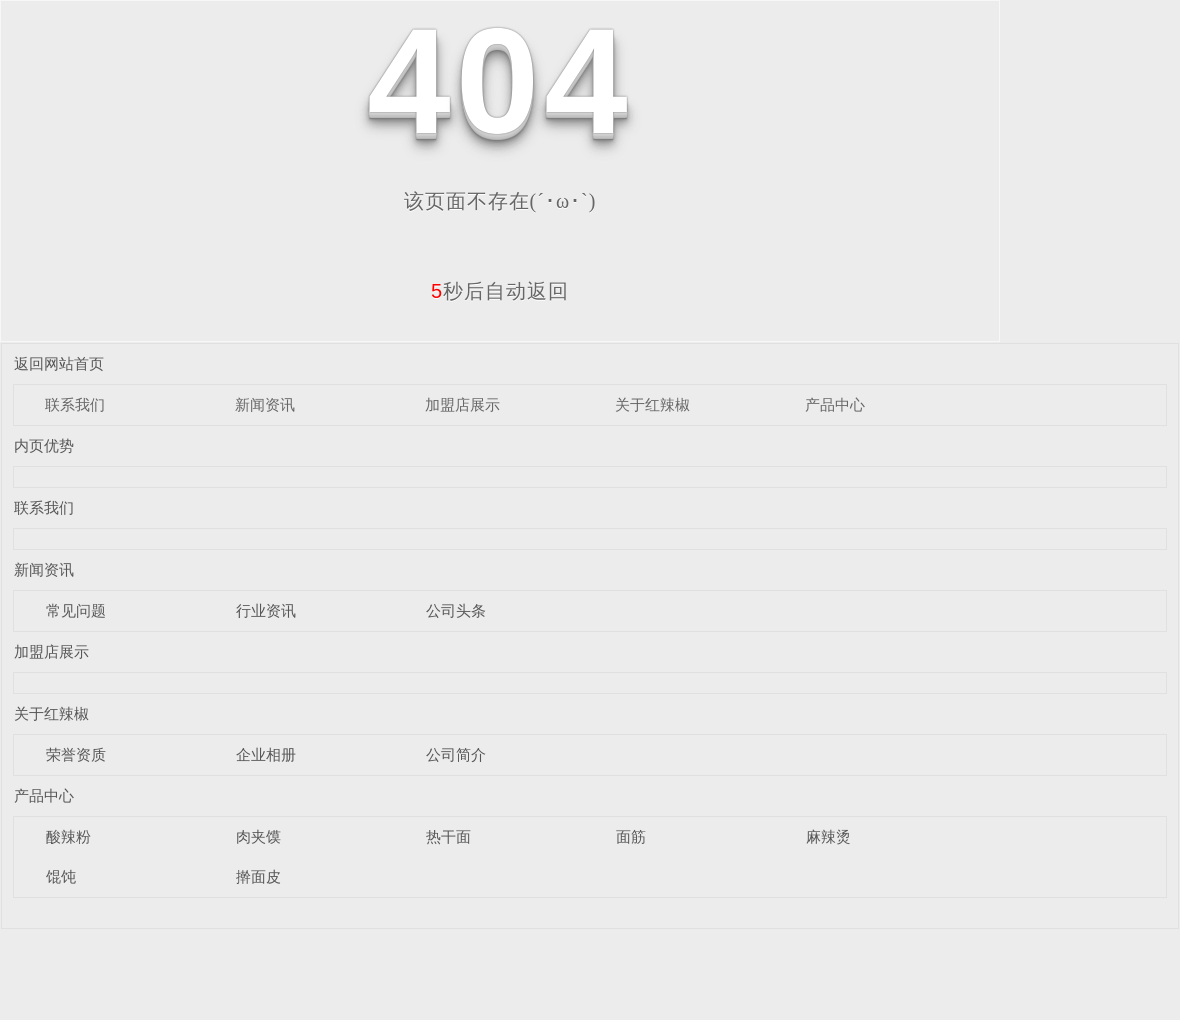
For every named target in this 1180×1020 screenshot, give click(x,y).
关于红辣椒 (652, 404)
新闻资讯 (265, 404)
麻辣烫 (828, 836)
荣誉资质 (76, 754)
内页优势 (44, 445)
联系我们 (75, 404)
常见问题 (76, 610)
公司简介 (456, 754)
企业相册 (266, 754)
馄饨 (61, 876)
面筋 (631, 836)
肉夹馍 (258, 836)
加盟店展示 (462, 404)
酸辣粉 (68, 836)
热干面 (448, 836)
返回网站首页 (59, 363)
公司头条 (456, 610)
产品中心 (835, 404)
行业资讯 (266, 610)
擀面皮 (258, 876)
